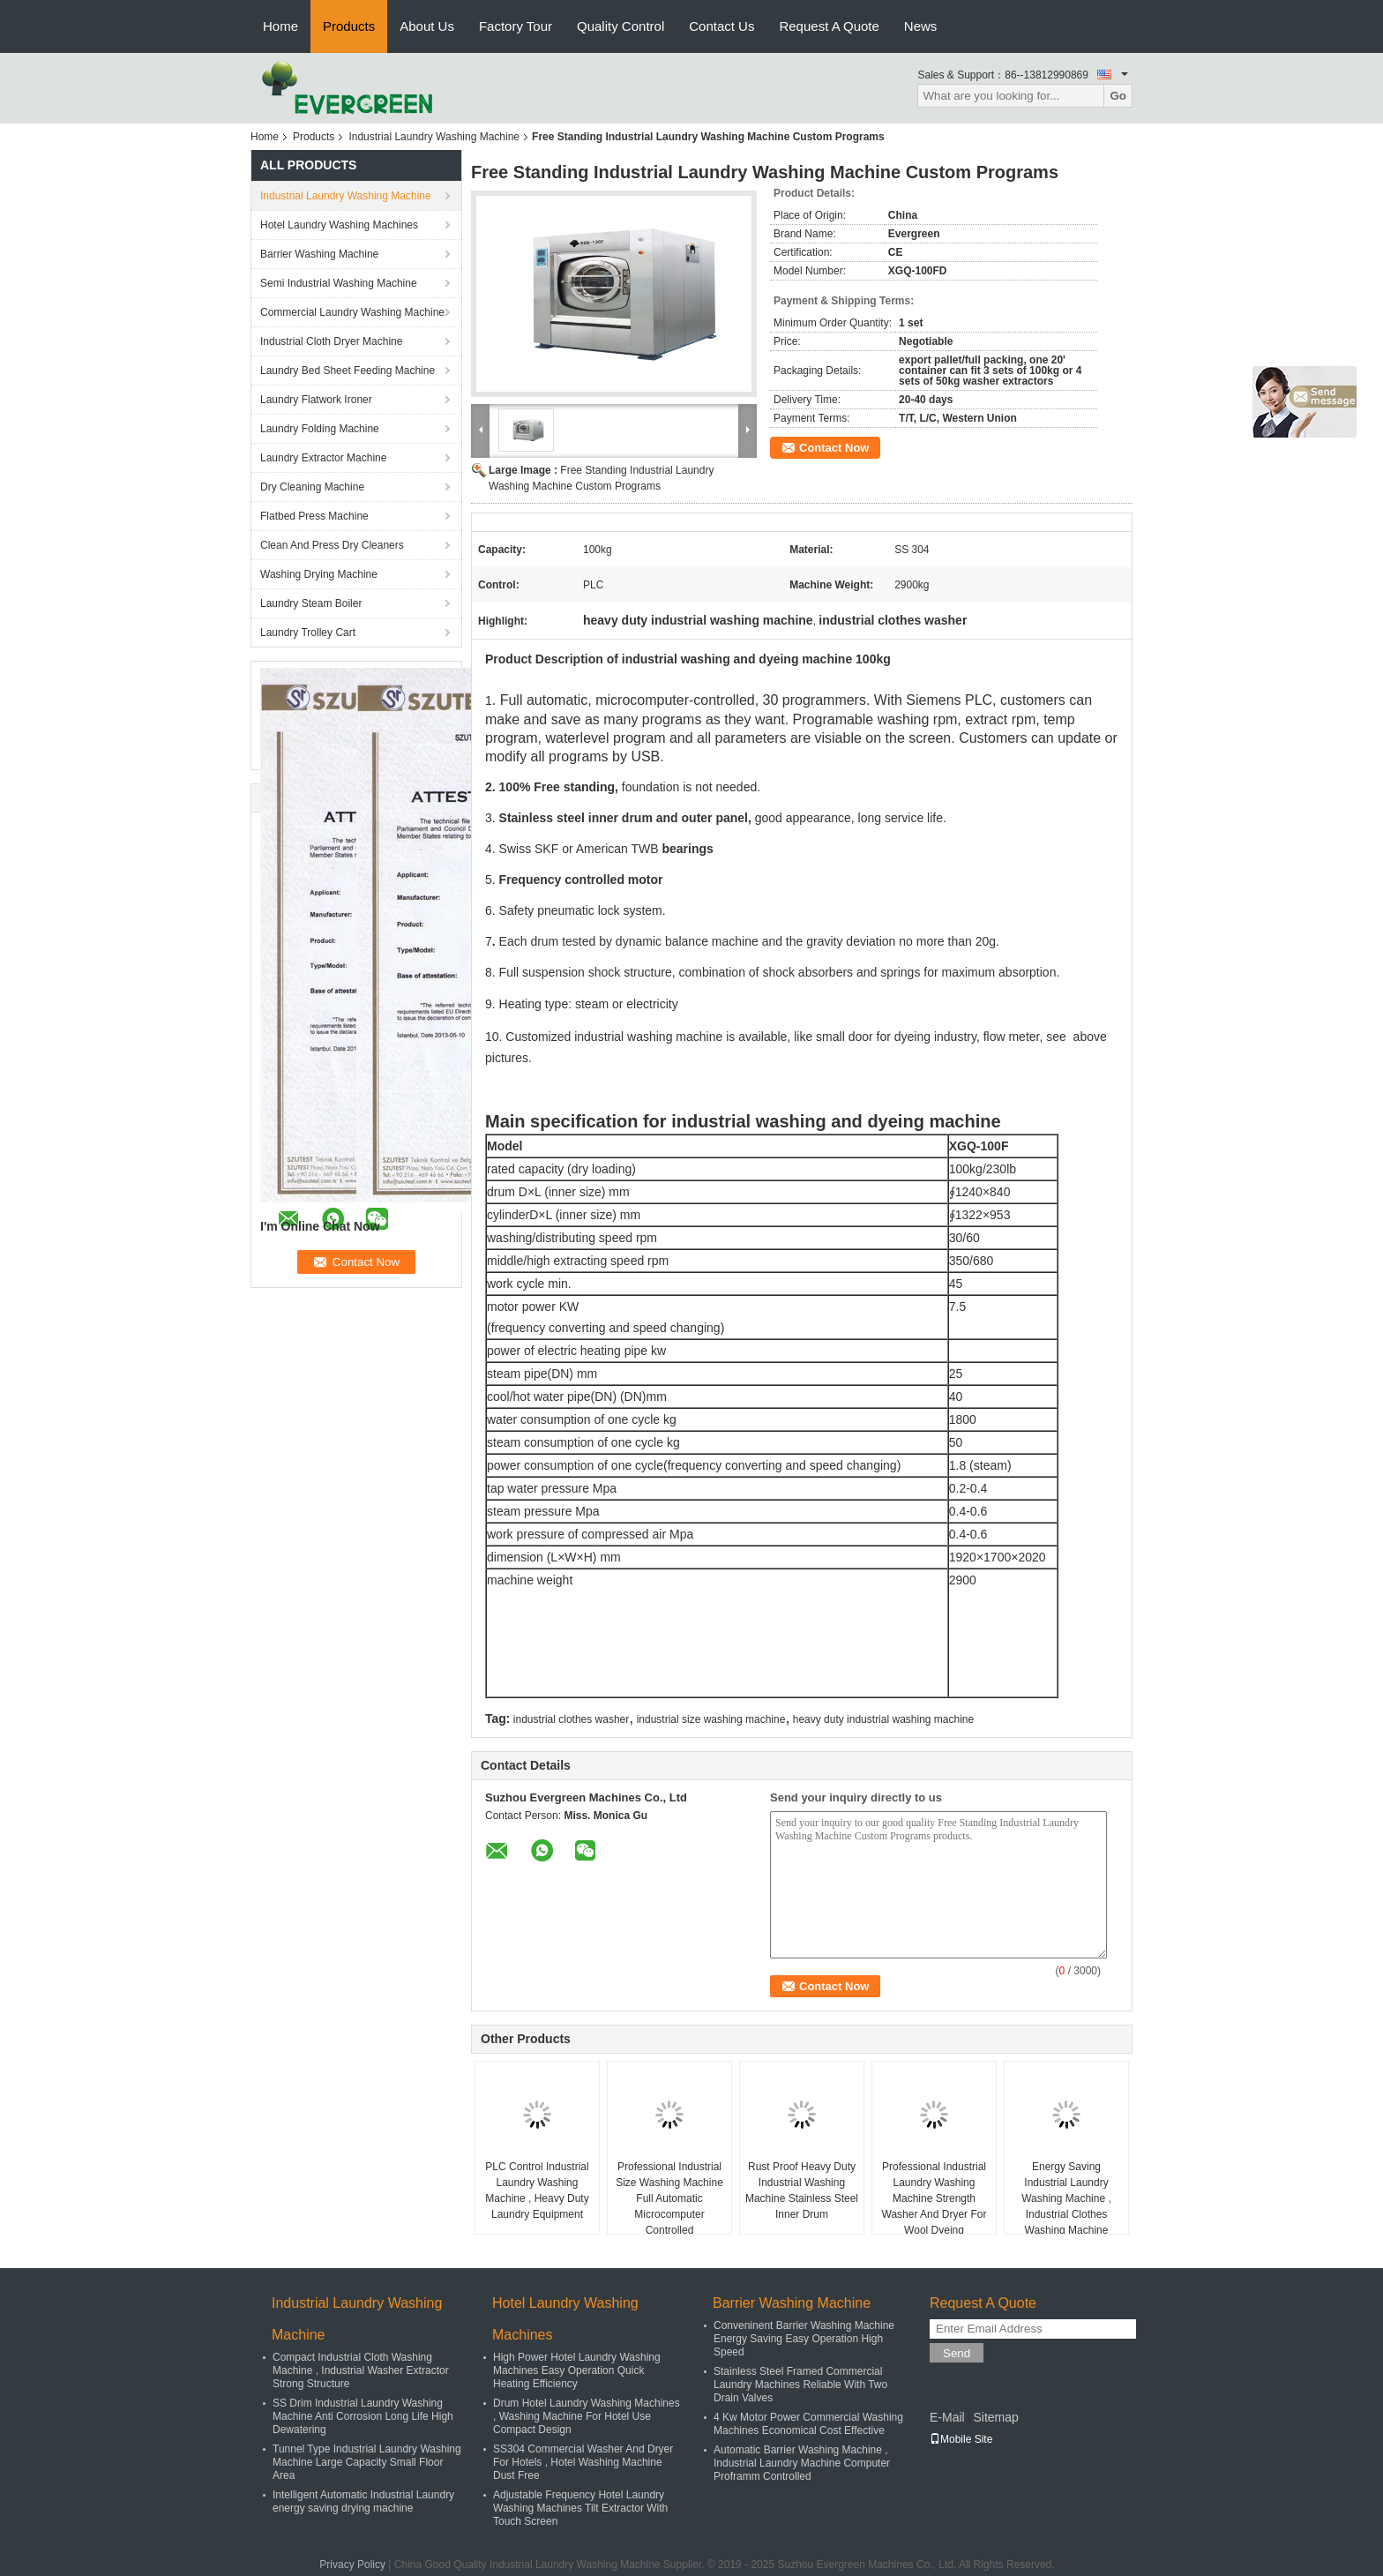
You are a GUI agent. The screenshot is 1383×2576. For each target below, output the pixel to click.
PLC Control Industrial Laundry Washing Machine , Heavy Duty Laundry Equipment (536, 2190)
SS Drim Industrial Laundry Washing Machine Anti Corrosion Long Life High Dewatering (363, 2416)
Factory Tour (515, 26)
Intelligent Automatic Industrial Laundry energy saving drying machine (363, 2501)
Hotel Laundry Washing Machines (339, 225)
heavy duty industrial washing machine (883, 1719)
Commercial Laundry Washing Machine (352, 312)
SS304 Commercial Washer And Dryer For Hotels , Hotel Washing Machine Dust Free (583, 2462)
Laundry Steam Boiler (311, 603)
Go (1118, 95)
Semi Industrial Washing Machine (338, 283)
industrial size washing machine (711, 1719)
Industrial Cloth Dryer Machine (331, 341)
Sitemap (995, 2417)
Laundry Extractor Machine (323, 458)
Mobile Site (961, 2439)
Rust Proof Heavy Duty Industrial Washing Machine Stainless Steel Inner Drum (801, 2190)
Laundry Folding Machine (319, 429)
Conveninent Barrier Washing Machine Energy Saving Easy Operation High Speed (804, 2338)
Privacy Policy (352, 2564)
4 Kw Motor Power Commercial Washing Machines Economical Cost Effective (808, 2424)
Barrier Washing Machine (319, 254)
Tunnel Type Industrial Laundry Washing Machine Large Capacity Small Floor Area (367, 2462)
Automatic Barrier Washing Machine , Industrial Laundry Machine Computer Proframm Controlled (802, 2463)
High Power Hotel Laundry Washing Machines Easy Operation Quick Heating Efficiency (577, 2370)
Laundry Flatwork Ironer (316, 399)
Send (956, 2353)
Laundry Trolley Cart (307, 632)
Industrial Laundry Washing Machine (434, 137)
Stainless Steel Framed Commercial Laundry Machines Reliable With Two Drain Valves (800, 2384)
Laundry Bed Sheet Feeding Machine (347, 370)
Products (349, 26)
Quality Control (620, 26)
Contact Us (721, 26)
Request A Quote (828, 26)
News (921, 26)
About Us (427, 26)
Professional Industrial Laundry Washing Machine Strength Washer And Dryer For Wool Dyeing (934, 2198)
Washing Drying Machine (319, 574)
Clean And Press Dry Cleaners (332, 545)
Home (280, 26)
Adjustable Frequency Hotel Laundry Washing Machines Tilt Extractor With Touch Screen (580, 2508)
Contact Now (834, 447)
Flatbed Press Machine (314, 516)
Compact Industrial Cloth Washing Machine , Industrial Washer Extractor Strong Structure (361, 2370)
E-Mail (947, 2417)
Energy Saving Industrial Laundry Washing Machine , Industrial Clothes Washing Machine (1066, 2198)
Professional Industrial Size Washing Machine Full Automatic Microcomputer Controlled (669, 2198)
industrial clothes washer (571, 1719)
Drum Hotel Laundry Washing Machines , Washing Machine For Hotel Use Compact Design (586, 2416)
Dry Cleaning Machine (312, 487)
